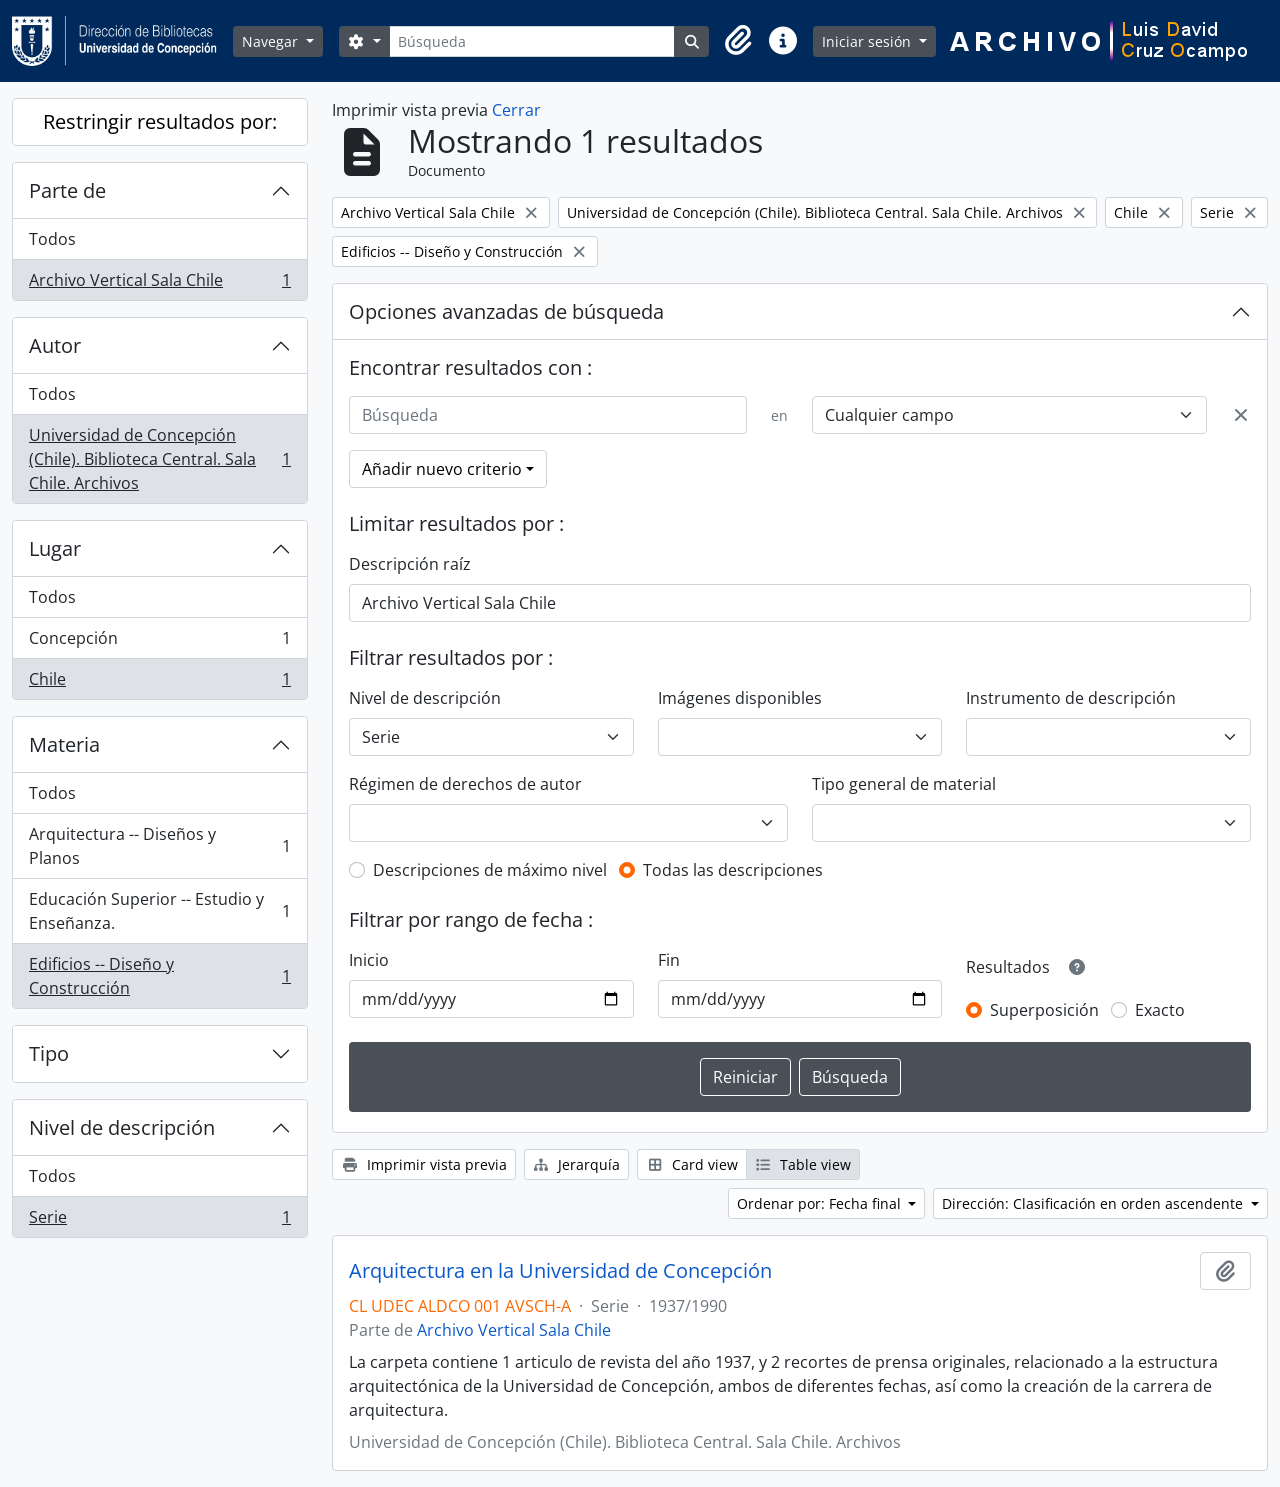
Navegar (272, 41)
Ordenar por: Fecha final (821, 1203)
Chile (159, 683)
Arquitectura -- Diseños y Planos (159, 846)
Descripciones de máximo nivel (490, 870)
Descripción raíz (410, 564)
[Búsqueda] (532, 41)
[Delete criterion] (1241, 415)
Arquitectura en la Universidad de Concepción (560, 1271)
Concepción (159, 642)
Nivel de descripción (122, 1127)
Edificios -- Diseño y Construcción (159, 976)
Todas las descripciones (733, 870)
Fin (669, 960)
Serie (159, 1221)
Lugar (55, 548)
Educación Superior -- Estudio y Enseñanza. (159, 911)
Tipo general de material (904, 784)
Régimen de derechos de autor (465, 784)
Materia (64, 744)
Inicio (369, 960)
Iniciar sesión (868, 41)
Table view (803, 1164)
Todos (52, 239)
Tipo (49, 1053)
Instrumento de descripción (1071, 698)
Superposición (1044, 1010)
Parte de (67, 190)
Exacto (1160, 1010)
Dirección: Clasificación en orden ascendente (1094, 1203)
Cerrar (516, 110)
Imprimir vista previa (424, 1164)
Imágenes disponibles (740, 698)
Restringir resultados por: (160, 121)
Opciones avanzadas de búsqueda (506, 311)
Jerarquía (577, 1164)
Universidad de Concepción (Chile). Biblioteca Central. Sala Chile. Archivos (159, 459)
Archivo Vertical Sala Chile (159, 284)
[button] (739, 41)
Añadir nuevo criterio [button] (442, 469)
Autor (55, 345)
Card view (692, 1164)
